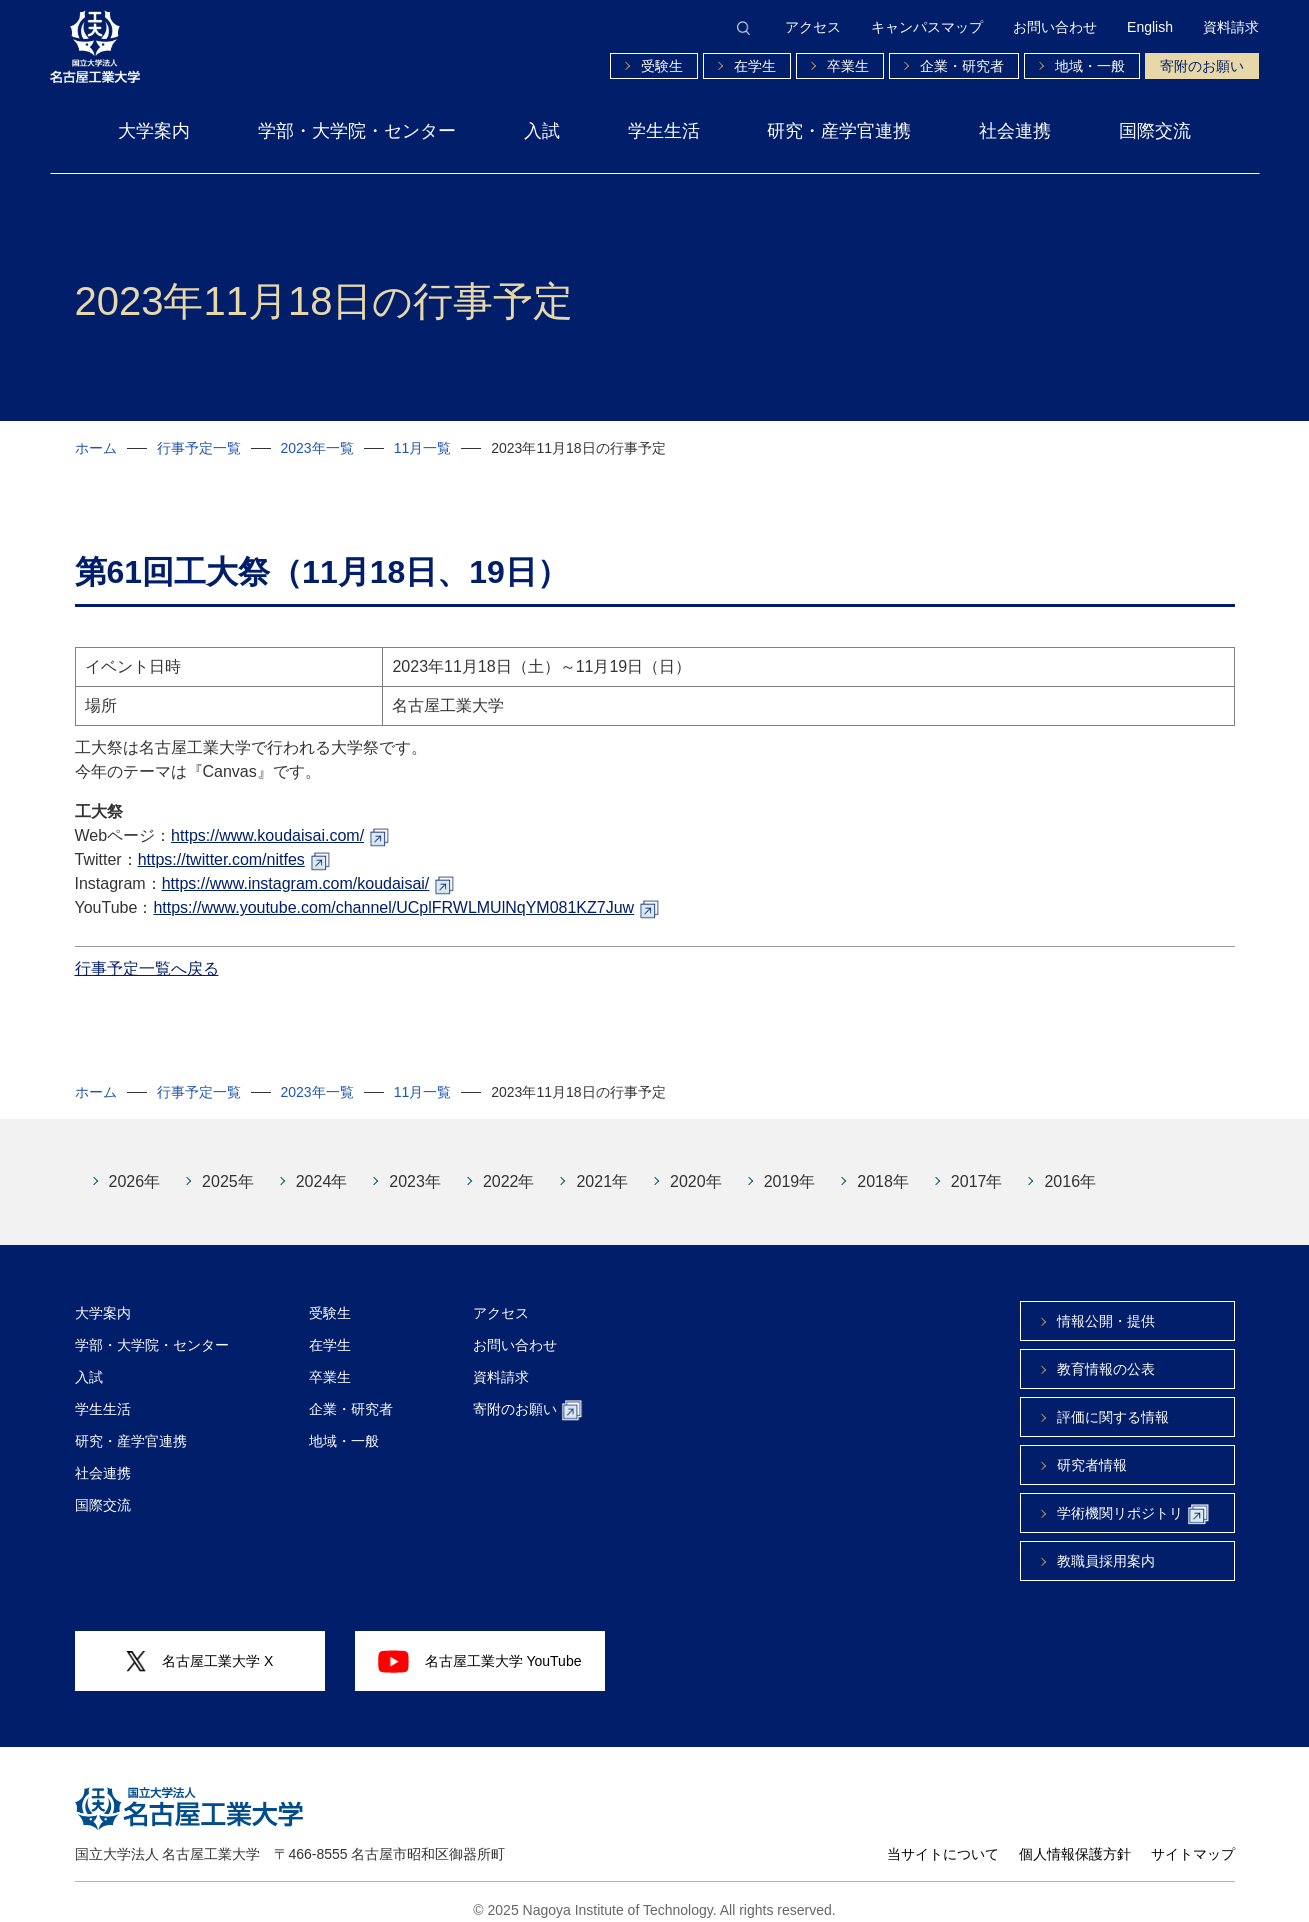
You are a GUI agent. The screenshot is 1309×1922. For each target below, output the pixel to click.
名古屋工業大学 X (200, 1646)
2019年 (790, 1166)
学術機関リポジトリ (1133, 1499)
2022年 (509, 1166)
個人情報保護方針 (1075, 1839)
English (1150, 27)
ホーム (96, 448)
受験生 (662, 66)
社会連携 (1015, 131)
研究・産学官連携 (839, 131)
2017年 (977, 1166)
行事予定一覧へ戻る (147, 953)
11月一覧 (423, 448)
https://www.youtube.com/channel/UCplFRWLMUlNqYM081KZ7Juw (393, 892)
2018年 (883, 1166)
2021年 (602, 1166)
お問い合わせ (1055, 27)
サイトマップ (1193, 1839)
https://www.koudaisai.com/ (267, 820)
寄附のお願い (1202, 66)
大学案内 (154, 131)
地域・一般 (1090, 66)
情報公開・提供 (1106, 1306)
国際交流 (1155, 131)
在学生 (755, 66)
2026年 (135, 1166)
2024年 (322, 1166)
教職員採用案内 (1106, 1546)
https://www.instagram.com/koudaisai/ (296, 868)
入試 (542, 131)
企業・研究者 (962, 66)
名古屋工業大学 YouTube (480, 1646)
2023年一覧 (317, 448)
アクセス (813, 27)
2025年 (228, 1166)
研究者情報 (1092, 1450)
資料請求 (1231, 27)
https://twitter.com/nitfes (221, 844)
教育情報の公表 (1106, 1354)
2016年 (1070, 1166)
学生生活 (664, 131)
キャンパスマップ (927, 27)
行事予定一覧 (199, 448)
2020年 (696, 1166)
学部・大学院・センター (357, 131)
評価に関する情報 (1113, 1402)
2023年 (415, 1166)
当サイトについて (943, 1839)
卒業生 (848, 66)
